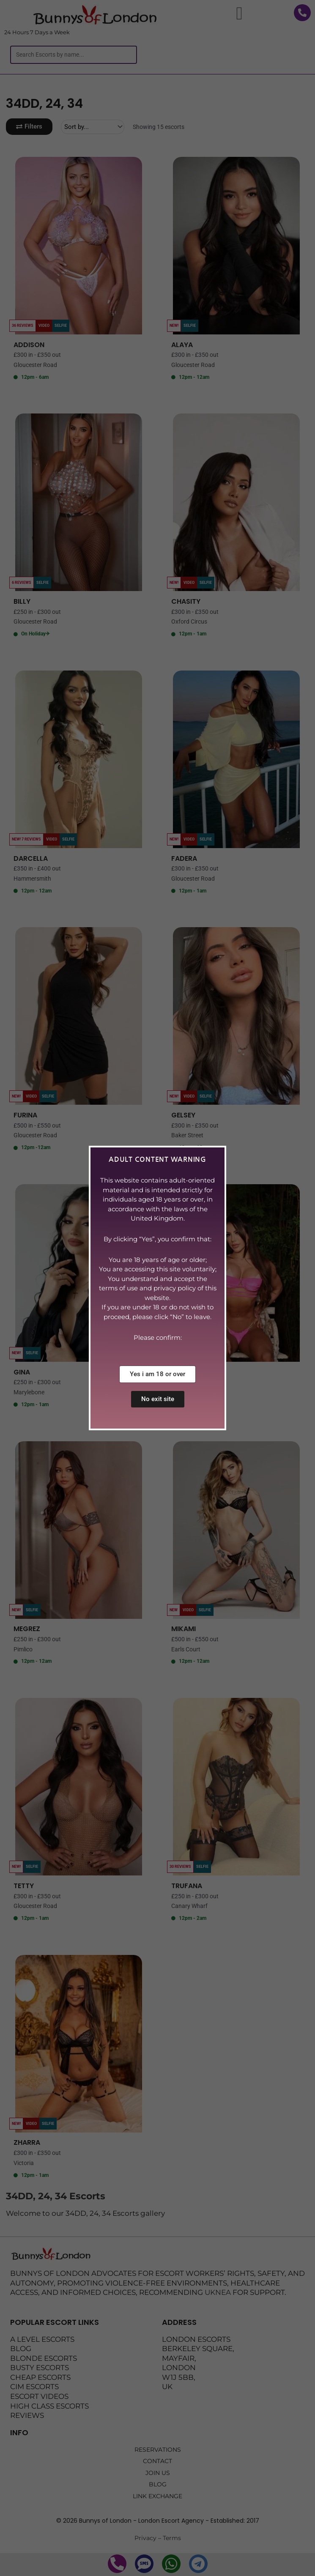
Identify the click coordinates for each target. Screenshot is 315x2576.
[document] (157, 1288)
